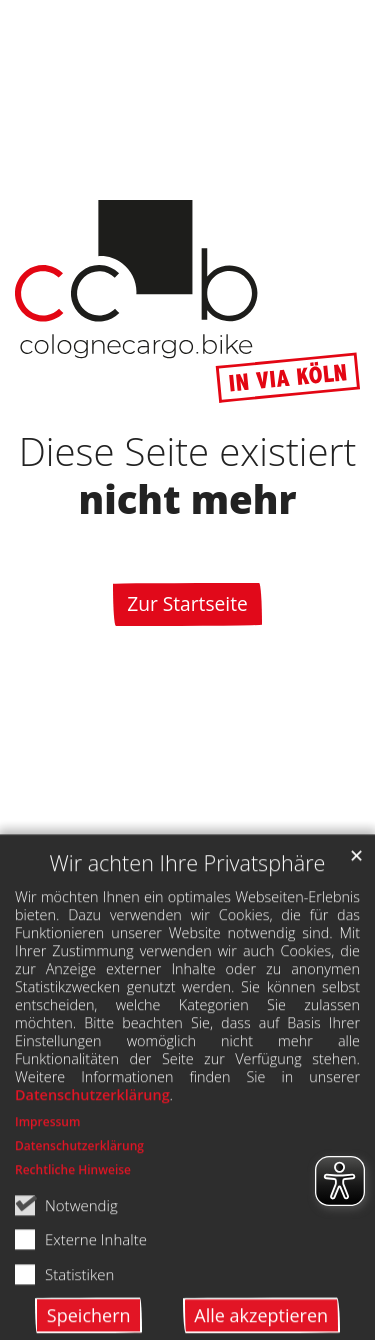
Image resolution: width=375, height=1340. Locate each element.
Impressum (47, 1170)
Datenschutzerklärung (92, 1143)
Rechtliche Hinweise (73, 1218)
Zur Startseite (187, 603)
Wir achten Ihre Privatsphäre (188, 911)
